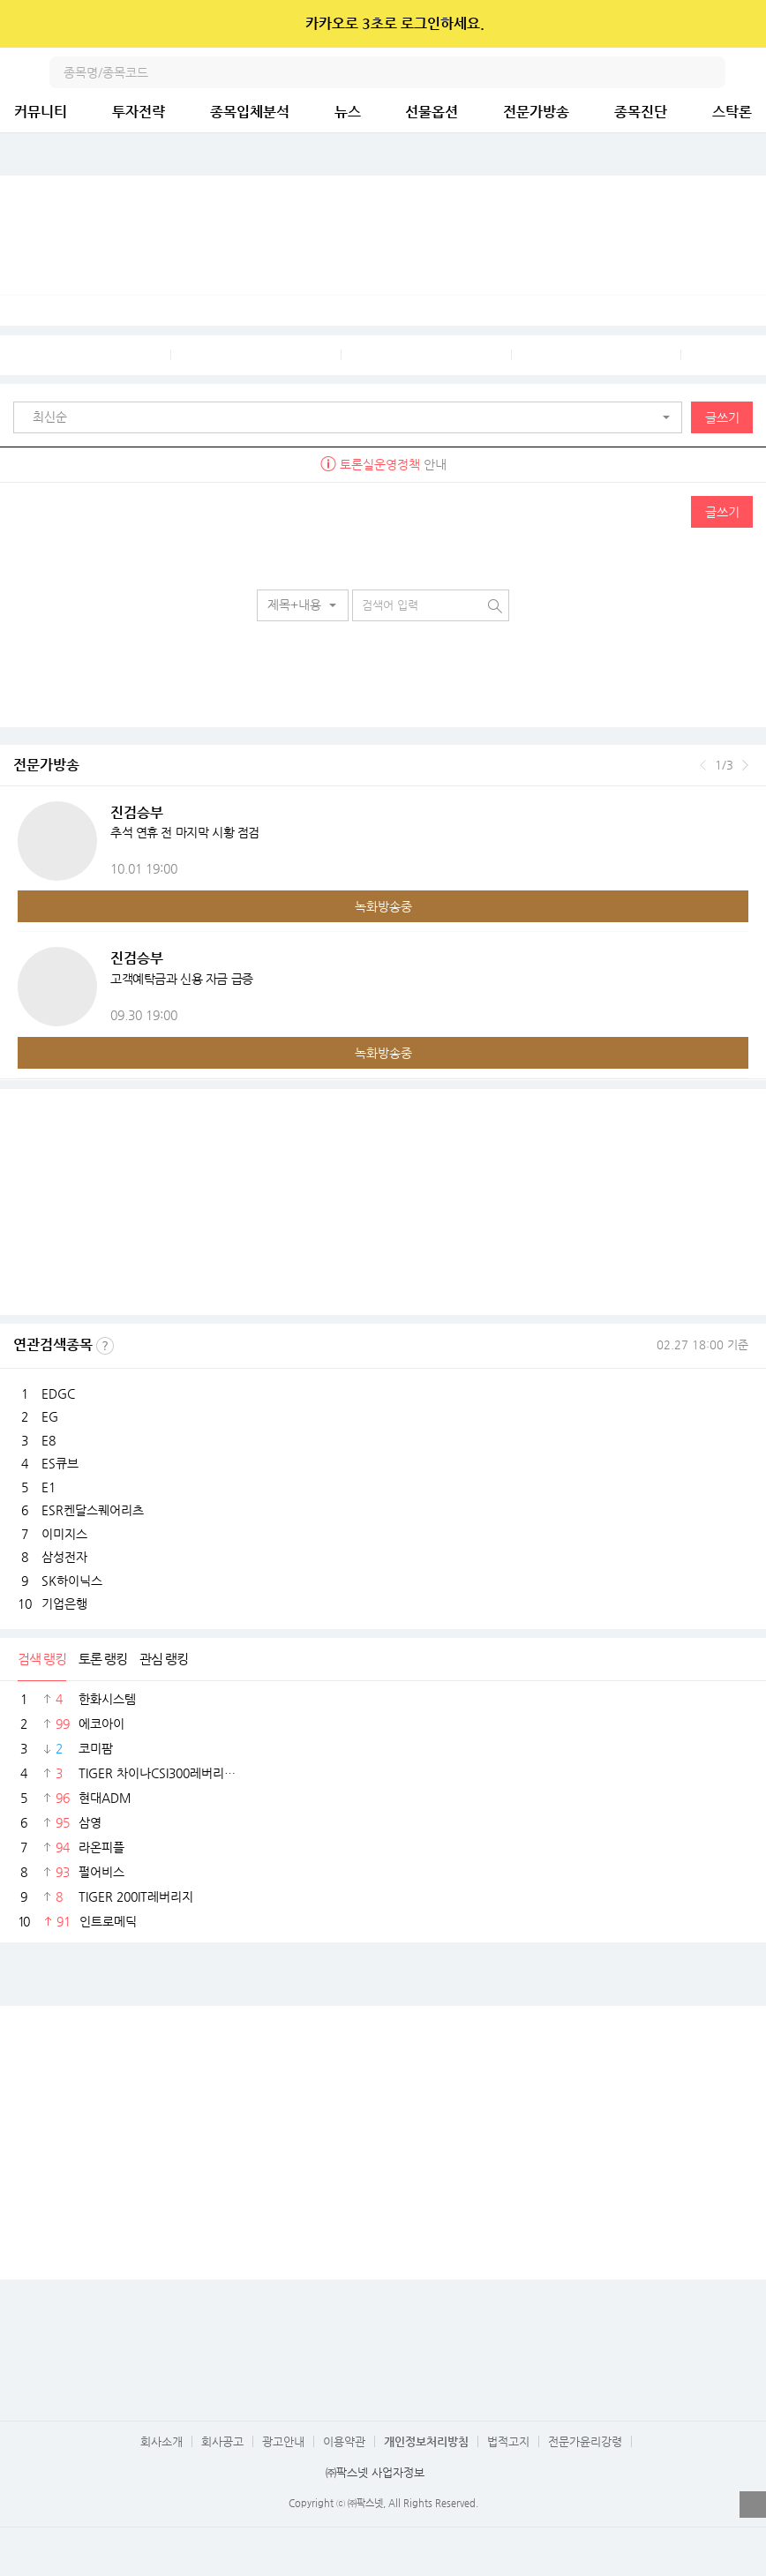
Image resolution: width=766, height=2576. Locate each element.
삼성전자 (64, 1557)
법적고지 (508, 2441)
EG (49, 1416)
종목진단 (640, 111)
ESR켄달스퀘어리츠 (92, 1510)
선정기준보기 (105, 1346)
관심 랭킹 (163, 1658)
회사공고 (222, 2441)
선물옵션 (431, 111)
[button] (352, 417)
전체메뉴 (750, 72)
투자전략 (138, 111)
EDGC (58, 1393)
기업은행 (64, 1603)
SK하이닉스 (71, 1580)
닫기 (740, 24)
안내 (383, 464)
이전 (703, 765)
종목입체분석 (249, 111)
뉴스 (347, 111)
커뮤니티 (40, 111)
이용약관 (344, 2441)
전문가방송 (536, 111)
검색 (709, 72)
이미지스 (64, 1534)
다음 (745, 765)
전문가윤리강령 (585, 2441)
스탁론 (732, 111)
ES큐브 (60, 1463)
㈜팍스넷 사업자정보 (375, 2472)
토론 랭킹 (103, 1658)
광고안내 (283, 2441)
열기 (753, 2504)
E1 (48, 1487)
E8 (48, 1440)
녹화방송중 (383, 906)
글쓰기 (722, 417)
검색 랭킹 (42, 1658)
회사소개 (161, 2441)
